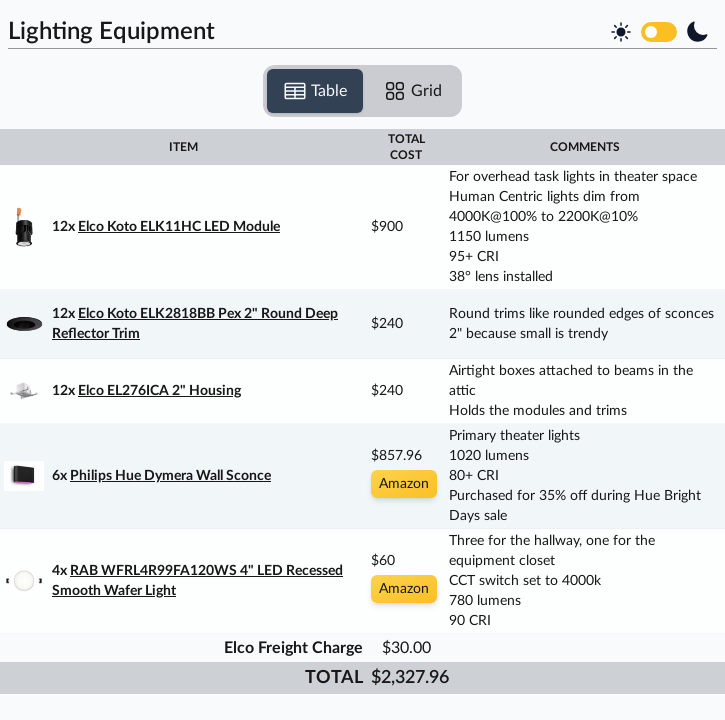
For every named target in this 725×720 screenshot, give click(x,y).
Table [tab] (315, 91)
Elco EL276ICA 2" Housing (159, 391)
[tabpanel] (362, 411)
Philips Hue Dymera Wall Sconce (170, 476)
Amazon (404, 484)
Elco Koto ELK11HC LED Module (179, 227)
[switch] (659, 32)
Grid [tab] (412, 91)
